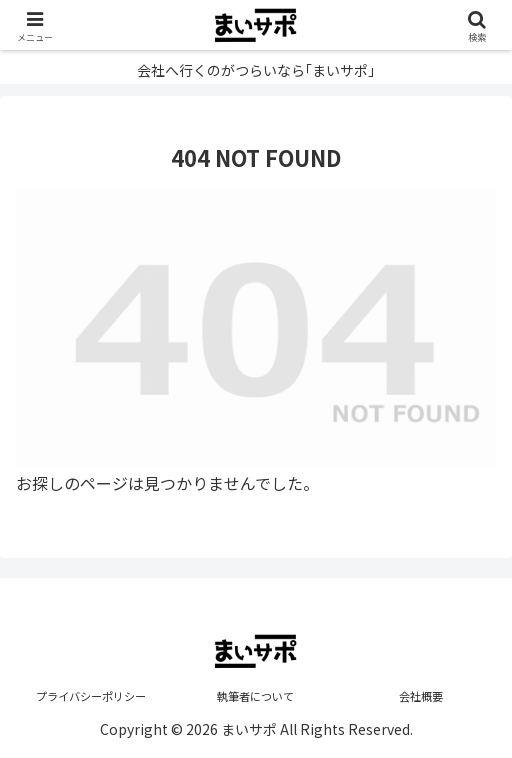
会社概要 (421, 696)
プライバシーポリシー (91, 696)
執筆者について (255, 696)
